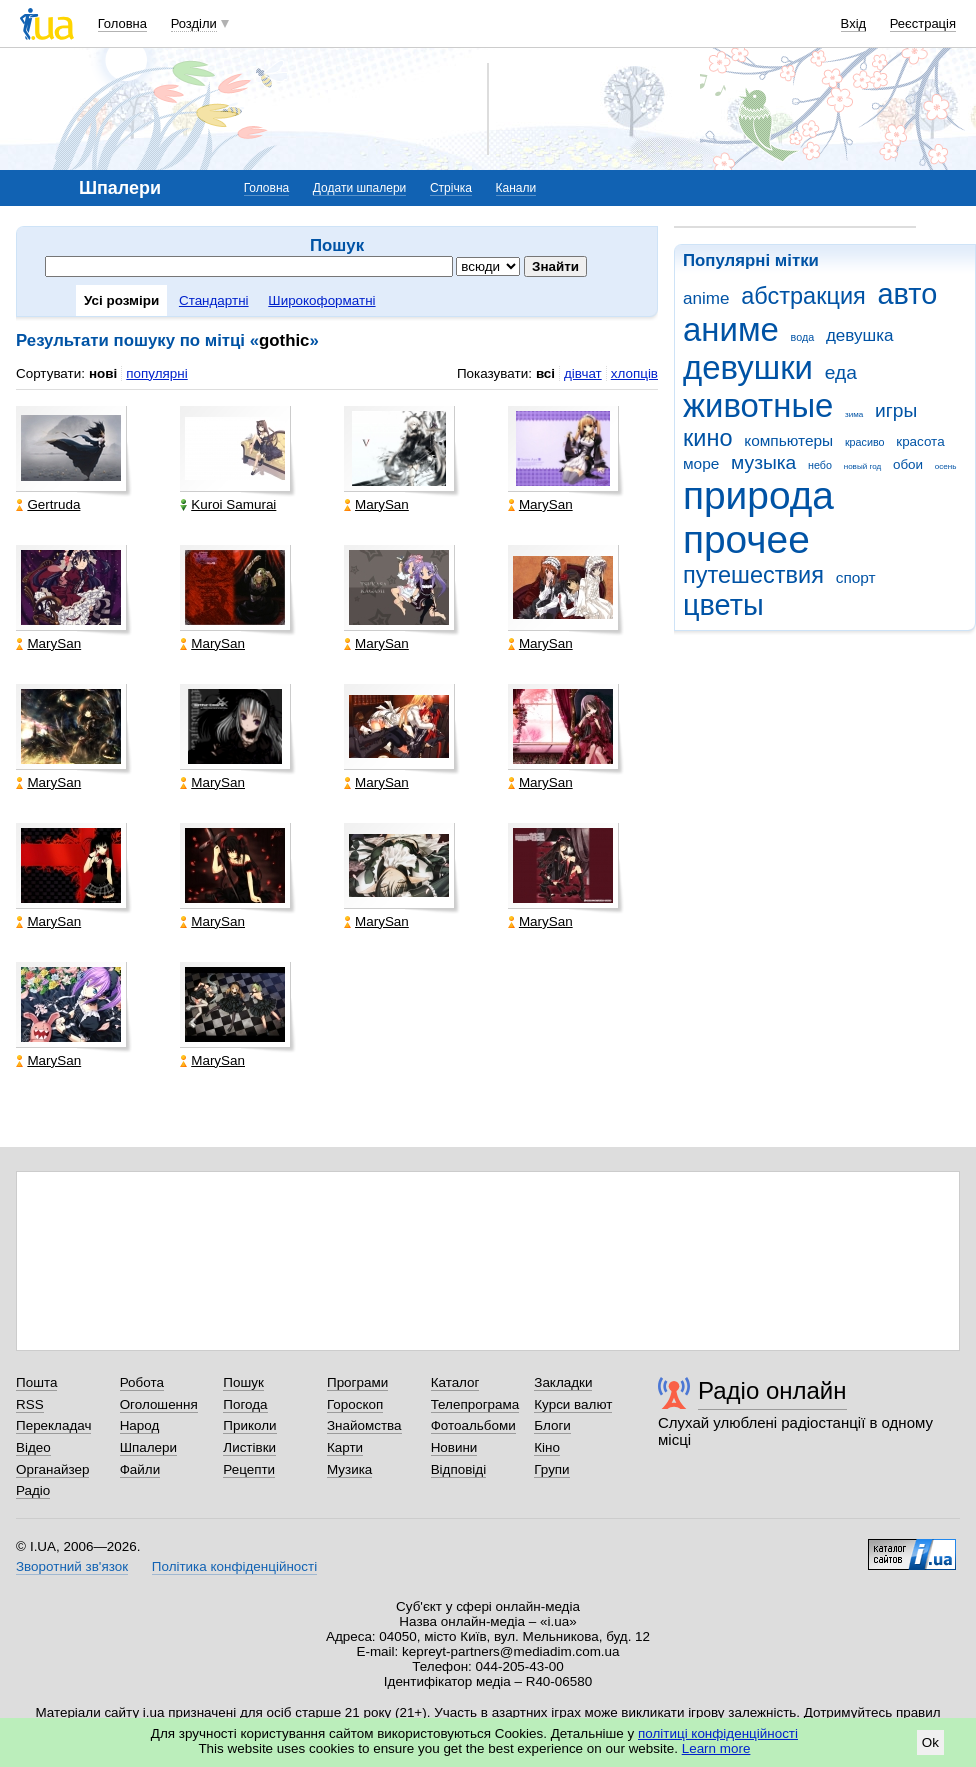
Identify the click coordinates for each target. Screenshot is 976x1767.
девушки (748, 367)
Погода (245, 1404)
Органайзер (52, 1469)
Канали (516, 188)
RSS (30, 1404)
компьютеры (788, 440)
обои (908, 464)
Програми (357, 1382)
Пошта (36, 1382)
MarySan (376, 504)
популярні (156, 373)
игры (896, 410)
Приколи (249, 1425)
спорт (856, 577)
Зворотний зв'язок (72, 1566)
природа (758, 495)
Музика (349, 1469)
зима (854, 414)
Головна (122, 23)
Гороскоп (355, 1404)
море (701, 463)
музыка (763, 462)
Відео (33, 1447)
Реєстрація (923, 23)
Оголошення (159, 1404)
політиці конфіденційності (718, 1733)
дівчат (583, 373)
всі (545, 373)
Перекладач (53, 1425)
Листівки (249, 1447)
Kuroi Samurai (228, 504)
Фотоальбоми (473, 1425)
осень (946, 466)
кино (708, 438)
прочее (746, 539)
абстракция (803, 296)
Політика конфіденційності (234, 1566)
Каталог (455, 1382)
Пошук (243, 1382)
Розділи (194, 23)
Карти (345, 1447)
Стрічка (451, 188)
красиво (865, 442)
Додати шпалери (359, 188)
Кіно (547, 1447)
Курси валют (573, 1404)
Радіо (33, 1490)
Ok (930, 1742)
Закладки (563, 1382)
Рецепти (249, 1469)
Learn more (716, 1748)
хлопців (634, 373)
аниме (731, 329)
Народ (140, 1425)
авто (908, 294)
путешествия (753, 575)
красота (920, 441)
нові (103, 373)
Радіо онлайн (772, 1390)
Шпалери (148, 1447)
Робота (142, 1382)
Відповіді (459, 1469)
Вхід (854, 23)
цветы (723, 605)
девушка (860, 335)
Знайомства (364, 1425)
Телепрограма (475, 1404)
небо (820, 465)
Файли (140, 1469)
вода (803, 337)
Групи (551, 1469)
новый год (862, 466)
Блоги (552, 1425)
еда (841, 372)
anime (706, 298)
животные (758, 405)
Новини (454, 1447)
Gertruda (48, 504)
